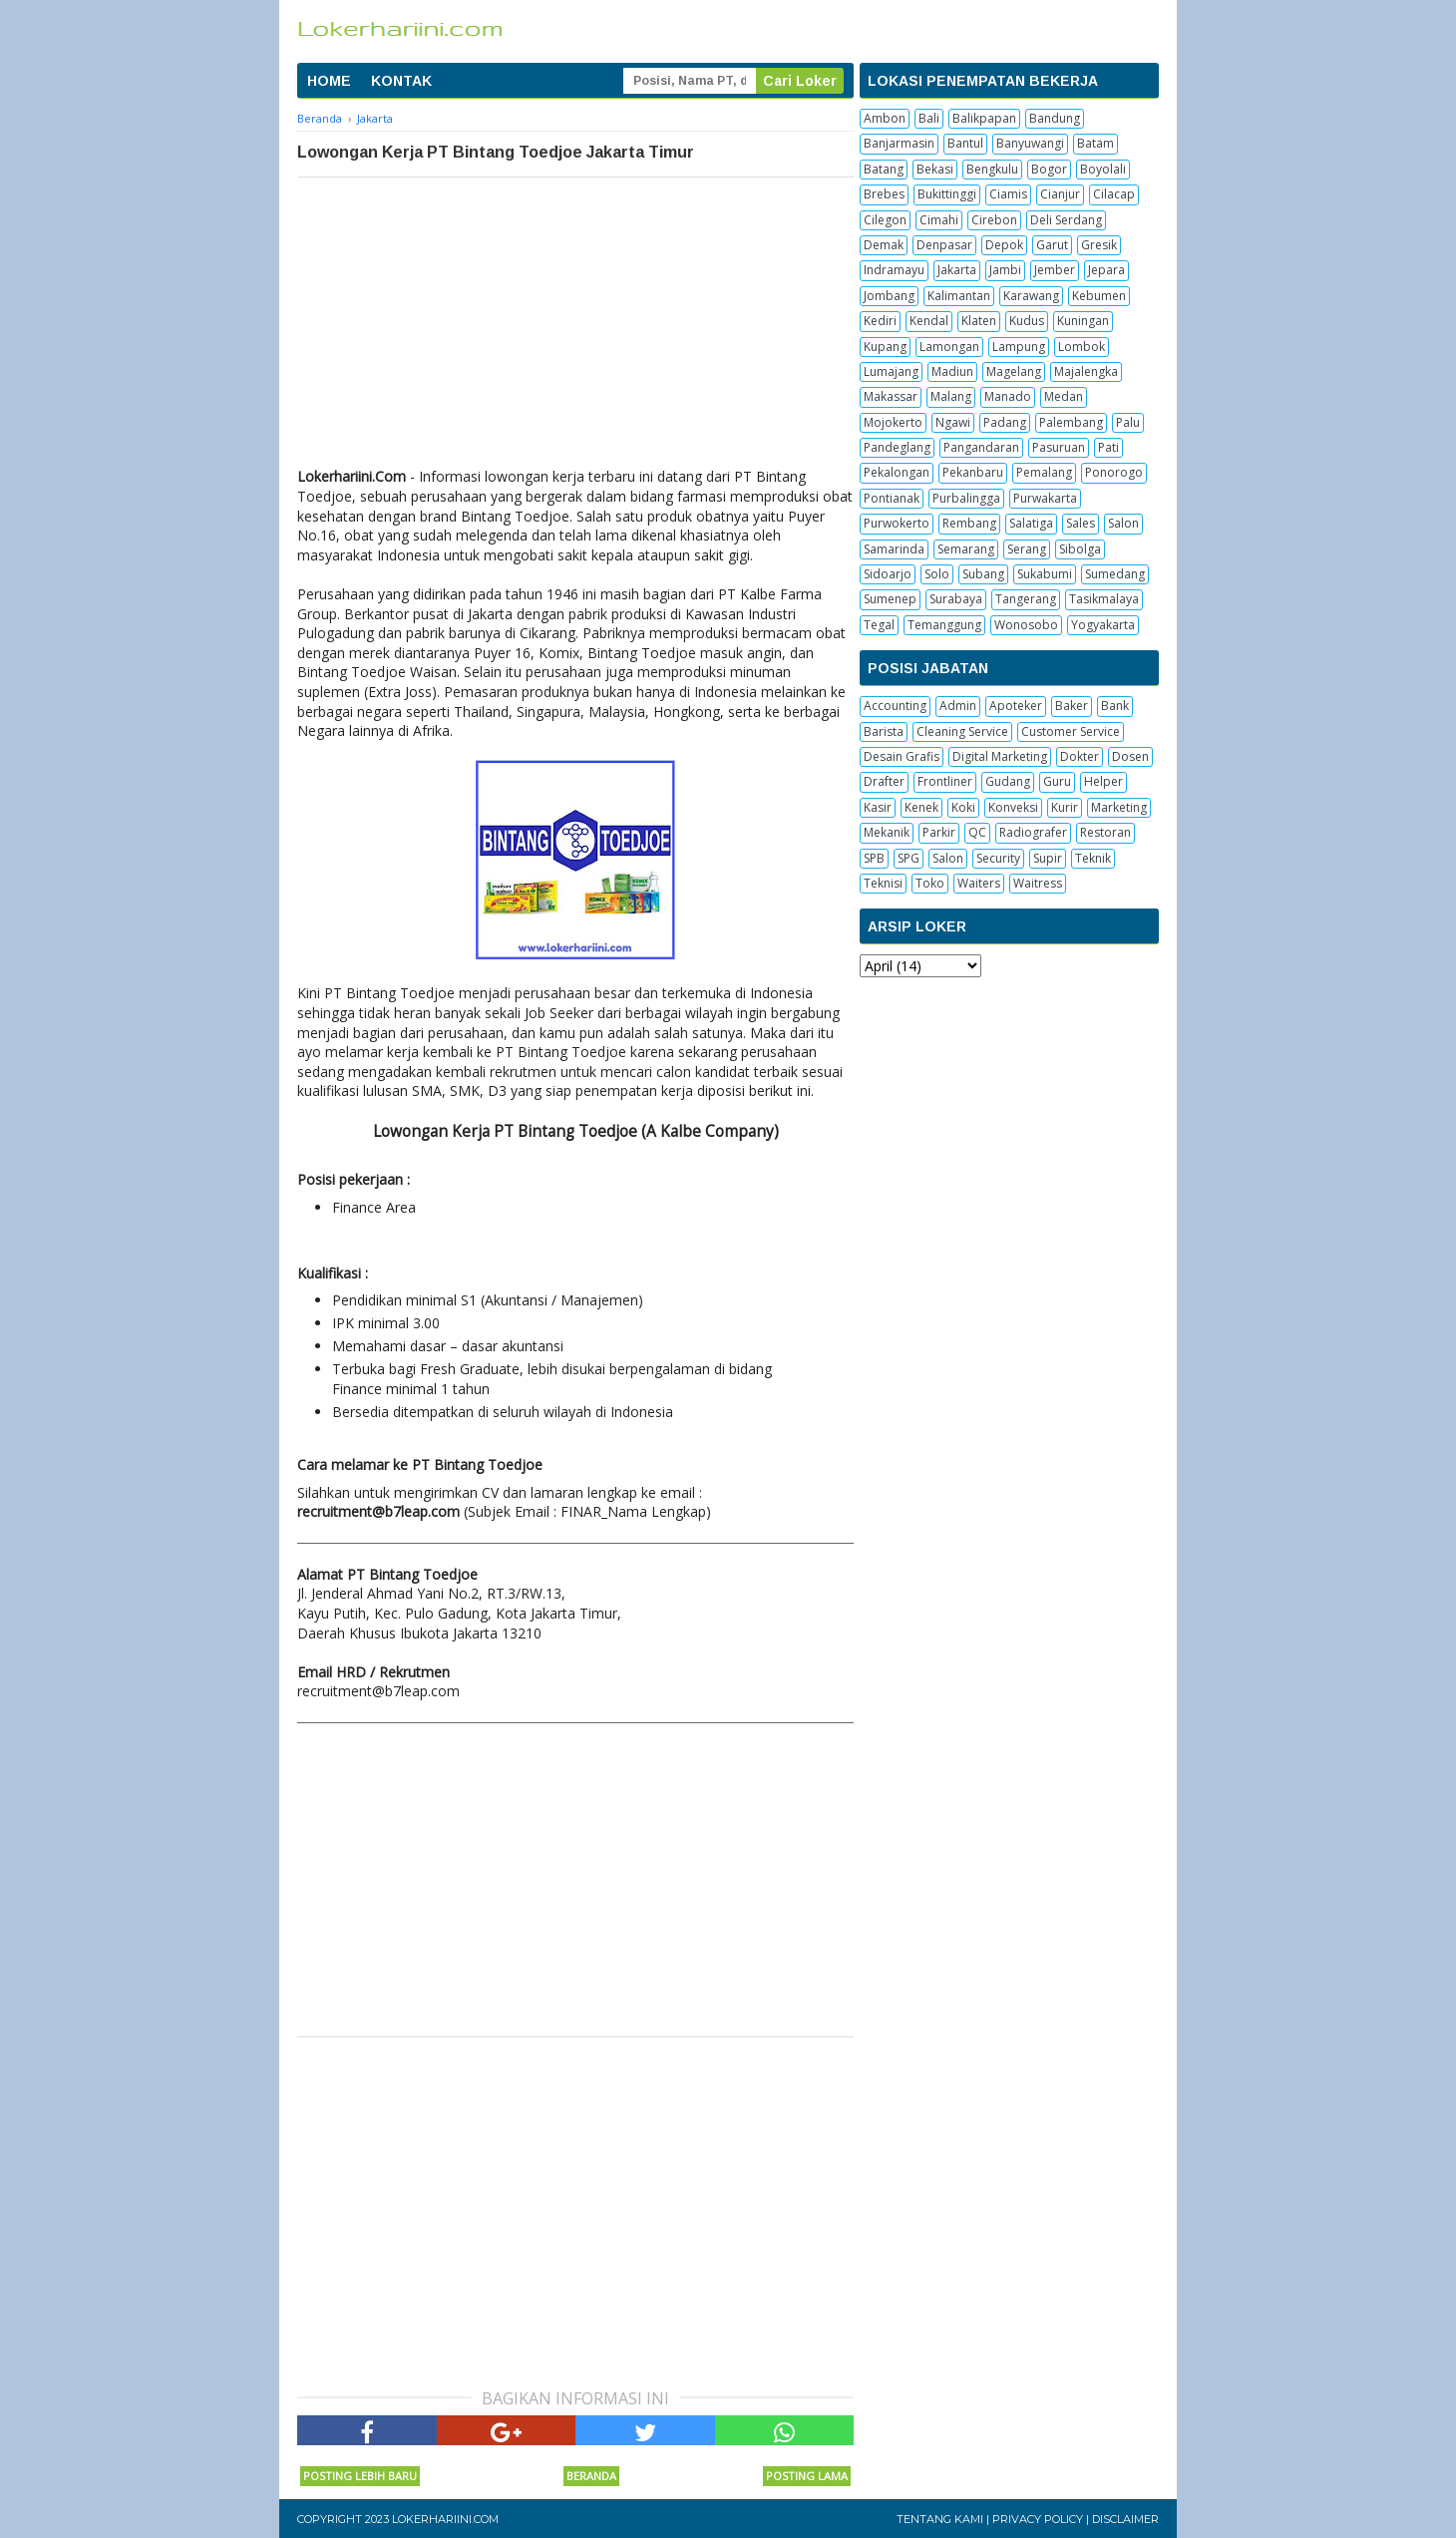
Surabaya (955, 598)
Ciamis (1008, 193)
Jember (1054, 269)
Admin (957, 705)
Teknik (1093, 858)
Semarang (965, 549)
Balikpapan (984, 118)
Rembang (969, 523)
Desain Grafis (901, 756)
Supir (1047, 858)
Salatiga (1031, 523)
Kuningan (1083, 320)
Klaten (978, 320)
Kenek (921, 807)
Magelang (1013, 371)
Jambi (1005, 269)
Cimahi (938, 219)
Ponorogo (1114, 472)
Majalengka (1086, 371)
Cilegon (885, 219)
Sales (1080, 523)
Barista (884, 731)
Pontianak (891, 498)
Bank (1115, 705)
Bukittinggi (946, 193)
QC (977, 832)
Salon (1123, 523)
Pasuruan (1058, 447)
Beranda (591, 2475)
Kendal (929, 320)
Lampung (1018, 346)
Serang (1026, 549)
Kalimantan (958, 295)
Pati (1108, 447)
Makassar (890, 396)
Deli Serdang (1066, 219)
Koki (963, 807)
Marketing (1119, 807)
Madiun (952, 371)
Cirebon (994, 219)
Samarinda (894, 549)
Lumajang (891, 371)
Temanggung (944, 624)
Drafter (884, 781)
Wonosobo (1026, 624)
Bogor (1049, 169)
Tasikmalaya (1104, 598)
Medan (1063, 396)
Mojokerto (893, 422)
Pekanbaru (972, 472)
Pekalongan (896, 472)
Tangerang (1025, 598)
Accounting (895, 705)
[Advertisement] (575, 327)
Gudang (1007, 781)
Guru (1057, 781)
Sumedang (1115, 573)
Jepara (1106, 269)
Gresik (1099, 244)
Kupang (885, 346)
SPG (908, 858)
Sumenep (890, 598)
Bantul (965, 143)
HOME (329, 81)
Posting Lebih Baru (360, 2475)
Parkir (938, 832)
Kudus (1026, 320)
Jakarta (956, 269)
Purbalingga (966, 498)
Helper (1103, 781)
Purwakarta (1045, 498)
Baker (1071, 705)
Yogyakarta (1103, 624)
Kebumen (1099, 295)
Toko (929, 883)
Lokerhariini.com (445, 2519)
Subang (983, 573)
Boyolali (1103, 169)
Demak (884, 244)
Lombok (1081, 346)
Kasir (878, 807)
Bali (928, 118)
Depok (1004, 244)
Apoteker (1015, 705)
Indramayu (894, 269)
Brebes (884, 193)
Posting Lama (807, 2475)
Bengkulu (992, 169)
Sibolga (1080, 549)
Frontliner (944, 781)
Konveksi (1013, 807)
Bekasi (934, 169)
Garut (1052, 244)
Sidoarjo (887, 573)
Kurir (1064, 807)
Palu (1128, 422)
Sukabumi (1044, 573)
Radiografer (1033, 832)
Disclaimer (1125, 2519)
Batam (1095, 143)
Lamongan (949, 346)
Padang (1004, 422)
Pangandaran (981, 447)
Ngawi (952, 422)
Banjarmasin (899, 143)
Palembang (1071, 422)
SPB (874, 858)
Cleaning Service (962, 731)
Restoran (1105, 832)
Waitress (1037, 883)
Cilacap (1114, 193)
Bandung (1054, 118)
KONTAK (401, 81)
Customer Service (1070, 731)
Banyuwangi (1030, 143)
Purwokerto (896, 523)
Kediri (880, 320)
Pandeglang (897, 447)
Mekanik (887, 832)
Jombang (889, 295)
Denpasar (944, 244)
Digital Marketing (999, 756)
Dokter (1079, 756)
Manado (1007, 396)
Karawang (1031, 295)
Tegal (879, 624)
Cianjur (1060, 193)
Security (998, 858)
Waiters (978, 883)
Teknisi (883, 883)
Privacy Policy (1037, 2519)
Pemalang (1044, 472)
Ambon (885, 118)
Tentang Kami (940, 2519)
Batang (884, 169)
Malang (950, 396)
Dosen (1130, 756)
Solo (936, 573)
